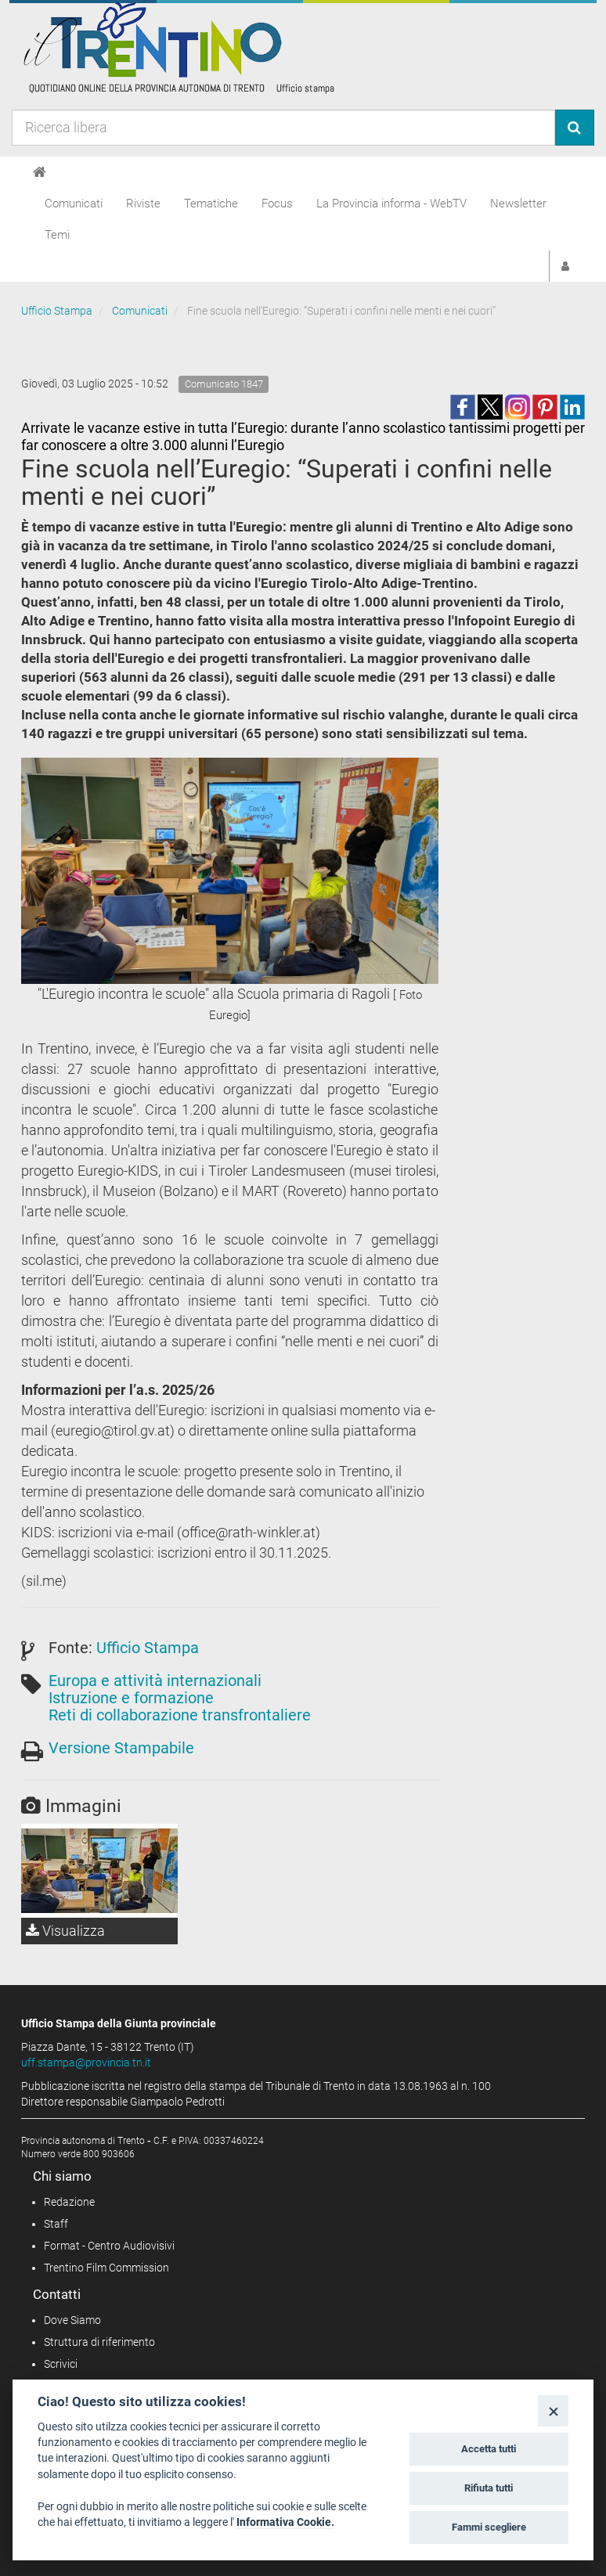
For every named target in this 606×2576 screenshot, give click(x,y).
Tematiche (211, 203)
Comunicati (74, 203)
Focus (277, 203)
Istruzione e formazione (131, 1697)
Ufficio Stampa (56, 310)
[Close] (553, 2410)
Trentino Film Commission (106, 2267)
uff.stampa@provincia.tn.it (86, 2062)
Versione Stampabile (121, 1747)
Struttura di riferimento (99, 2342)
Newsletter (518, 203)
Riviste (143, 203)
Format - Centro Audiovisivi (109, 2245)
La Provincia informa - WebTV (391, 203)
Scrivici (61, 2364)
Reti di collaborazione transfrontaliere (180, 1715)
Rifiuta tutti (488, 2488)
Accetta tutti (488, 2449)
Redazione (69, 2202)
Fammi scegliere (489, 2527)
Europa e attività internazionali (155, 1680)
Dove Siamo (72, 2320)
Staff (56, 2224)
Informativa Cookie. (285, 2522)
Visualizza (65, 1930)
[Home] (39, 172)
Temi (57, 235)
